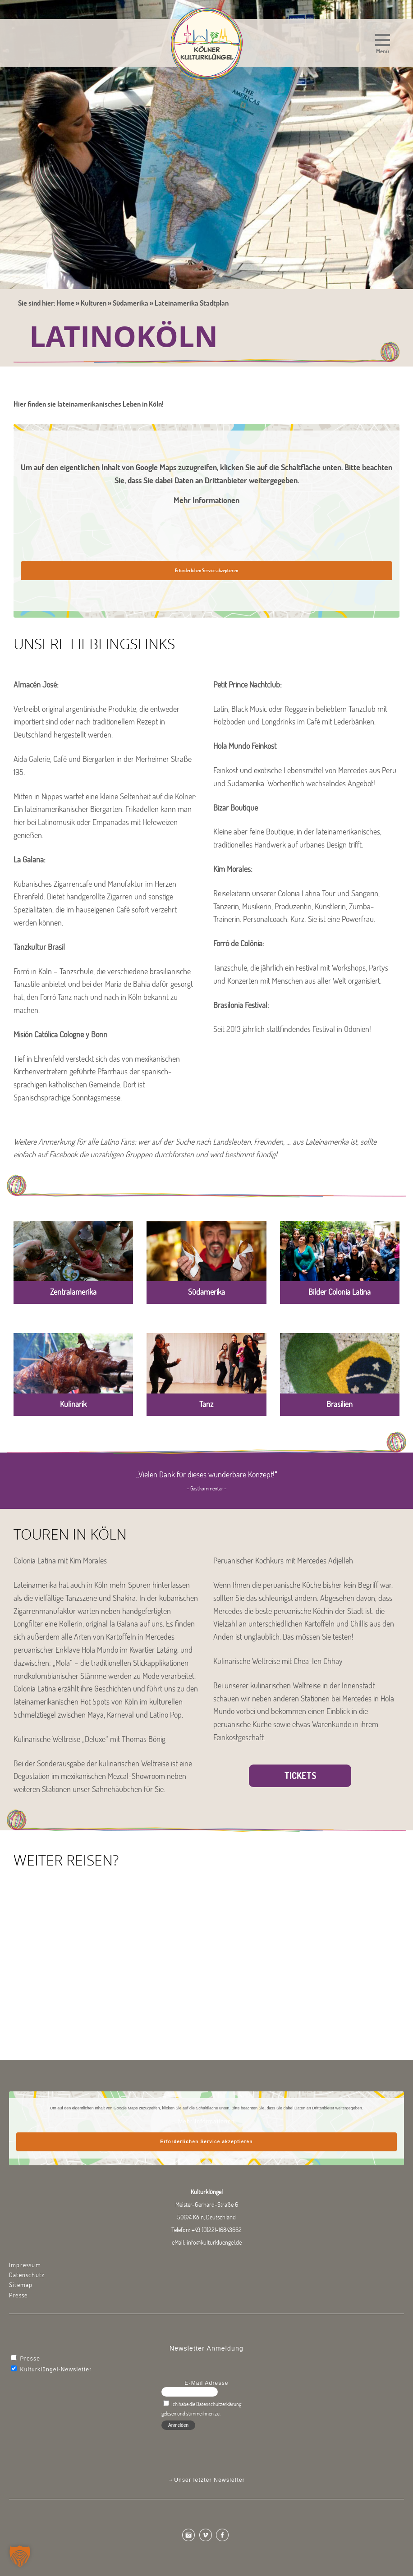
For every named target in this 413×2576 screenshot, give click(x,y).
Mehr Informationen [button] (206, 500)
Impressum (25, 2265)
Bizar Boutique (235, 807)
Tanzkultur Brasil (39, 947)
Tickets (300, 1776)
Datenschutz (27, 2275)
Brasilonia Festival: (241, 1005)
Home (65, 302)
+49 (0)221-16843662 (217, 2230)
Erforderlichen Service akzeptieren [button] (206, 570)
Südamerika (130, 302)
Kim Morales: (232, 869)
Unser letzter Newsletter (209, 2480)
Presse (18, 2295)
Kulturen (93, 302)
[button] (382, 45)
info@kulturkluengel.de (214, 2242)
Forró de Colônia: (238, 943)
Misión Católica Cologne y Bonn (60, 1034)
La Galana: (30, 859)
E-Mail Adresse (206, 2383)
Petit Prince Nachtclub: (247, 684)
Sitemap (20, 2285)
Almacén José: (36, 684)
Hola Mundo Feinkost (244, 746)
